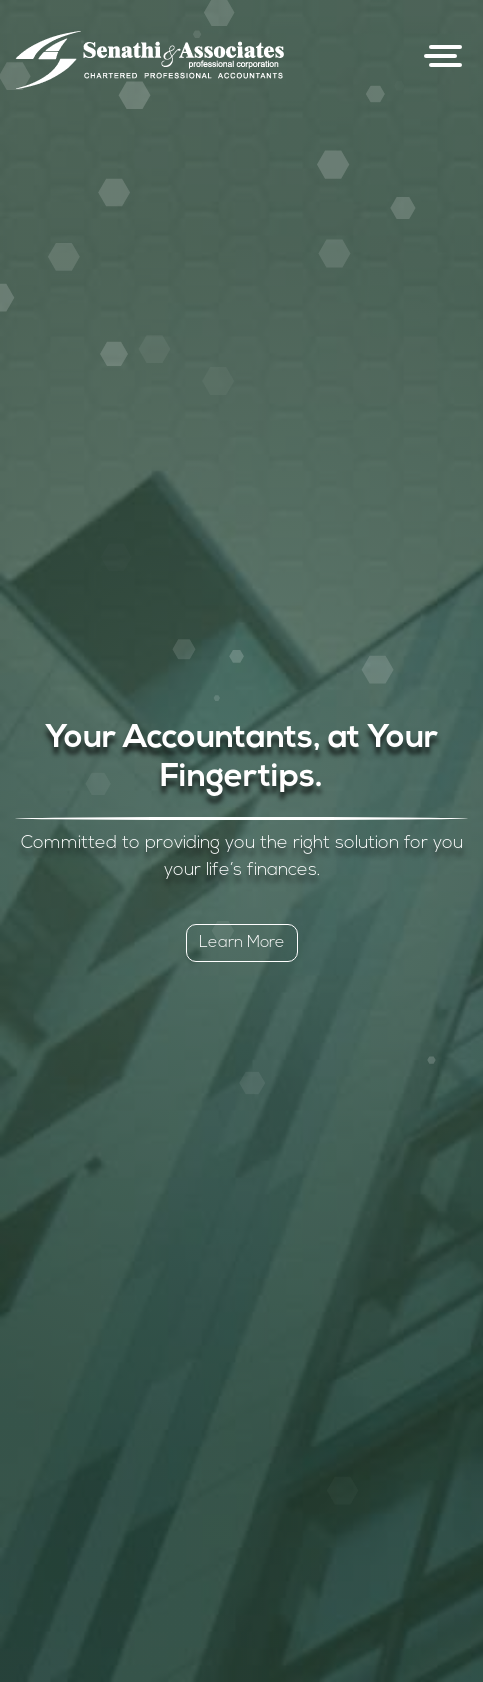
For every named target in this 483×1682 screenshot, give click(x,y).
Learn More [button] (242, 943)
